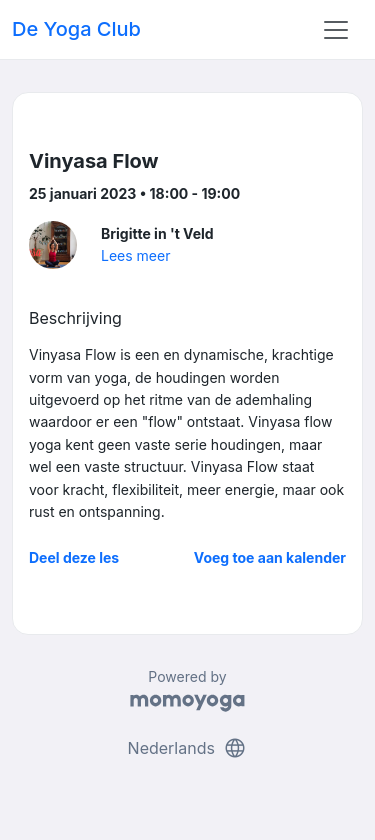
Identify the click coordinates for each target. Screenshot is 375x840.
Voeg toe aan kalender (270, 557)
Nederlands (188, 748)
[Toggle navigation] (336, 30)
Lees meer (135, 255)
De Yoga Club (76, 29)
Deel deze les (74, 557)
